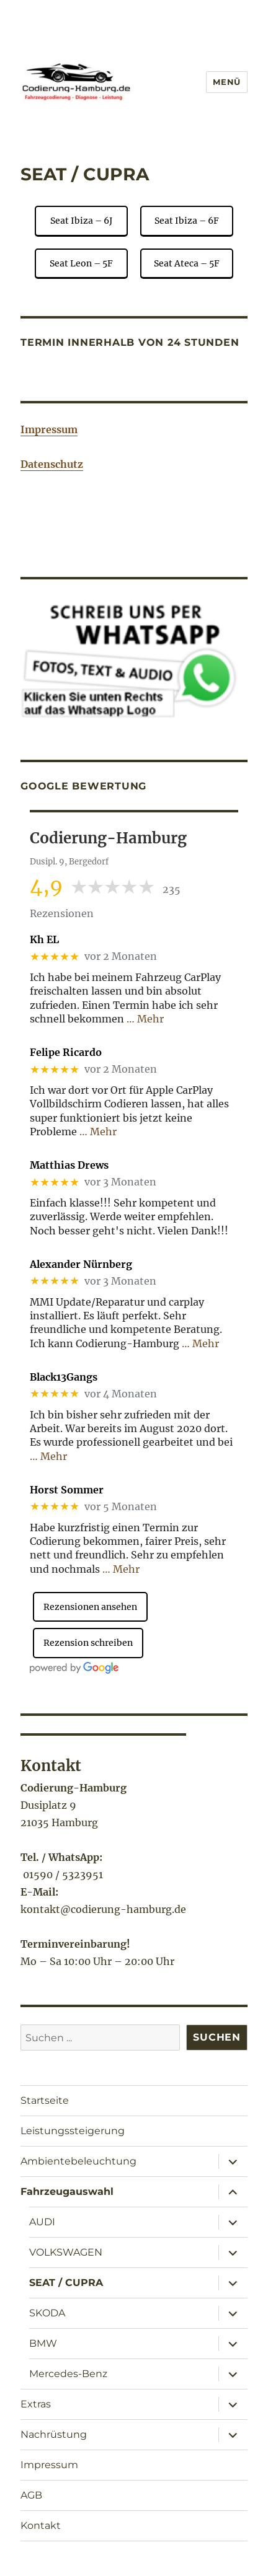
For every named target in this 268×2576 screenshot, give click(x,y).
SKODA (47, 2313)
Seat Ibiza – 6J (81, 220)
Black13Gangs (63, 1377)
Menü (226, 82)
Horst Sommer (67, 1490)
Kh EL (44, 940)
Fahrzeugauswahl (67, 2191)
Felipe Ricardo (66, 1052)
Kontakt (40, 2525)
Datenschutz (51, 464)
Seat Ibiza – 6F (186, 220)
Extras (35, 2404)
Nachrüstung (53, 2434)
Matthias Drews (69, 1165)
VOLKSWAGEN (65, 2252)
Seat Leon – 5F (81, 263)
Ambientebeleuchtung (78, 2161)
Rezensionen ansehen (90, 1606)
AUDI (42, 2222)
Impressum (49, 429)
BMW (43, 2343)
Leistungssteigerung (72, 2131)
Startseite (44, 2100)
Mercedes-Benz (68, 2374)
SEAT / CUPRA (66, 2282)
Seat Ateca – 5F (187, 263)
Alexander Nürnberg (81, 1264)
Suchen (217, 2037)
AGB (31, 2495)
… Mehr (145, 1019)
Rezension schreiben (88, 1642)
